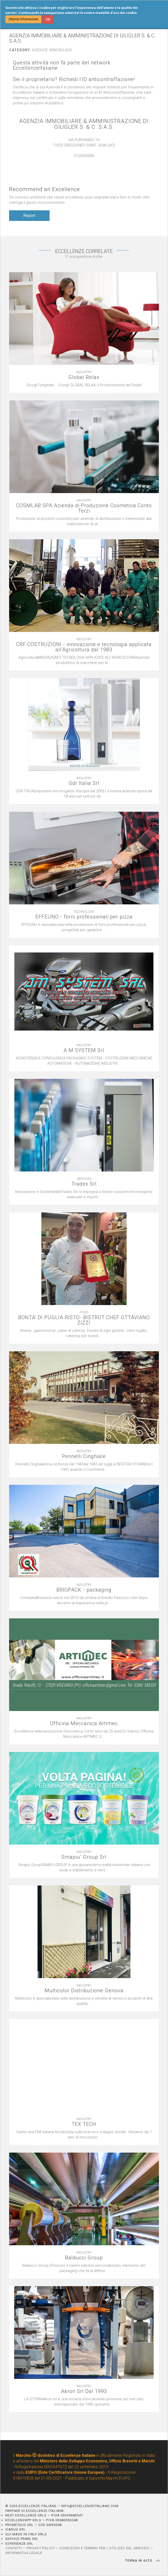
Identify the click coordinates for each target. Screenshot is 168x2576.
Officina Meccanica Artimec (84, 1723)
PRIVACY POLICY (41, 2548)
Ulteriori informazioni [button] (23, 19)
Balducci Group (84, 2257)
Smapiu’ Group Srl (84, 1857)
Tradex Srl (84, 1184)
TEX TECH (84, 2124)
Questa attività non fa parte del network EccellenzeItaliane (62, 65)
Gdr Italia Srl (84, 783)
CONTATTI (13, 2548)
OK (48, 19)
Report (29, 215)
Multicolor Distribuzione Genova (84, 1990)
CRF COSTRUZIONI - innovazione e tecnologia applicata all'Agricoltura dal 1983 (84, 647)
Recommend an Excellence (44, 189)
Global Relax (83, 377)
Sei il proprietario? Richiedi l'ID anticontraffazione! (74, 79)
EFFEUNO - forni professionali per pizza (84, 917)
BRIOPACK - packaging (84, 1590)
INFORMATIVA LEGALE (23, 2553)
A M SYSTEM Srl (84, 1050)
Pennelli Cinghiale (84, 1456)
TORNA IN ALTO (142, 2560)
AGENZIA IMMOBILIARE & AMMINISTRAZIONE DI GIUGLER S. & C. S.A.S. (84, 124)
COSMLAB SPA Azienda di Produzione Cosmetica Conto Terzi (84, 508)
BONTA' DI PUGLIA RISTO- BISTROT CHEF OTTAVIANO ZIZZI (84, 1320)
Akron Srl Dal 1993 (84, 2391)
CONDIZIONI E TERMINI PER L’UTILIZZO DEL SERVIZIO (104, 2548)
